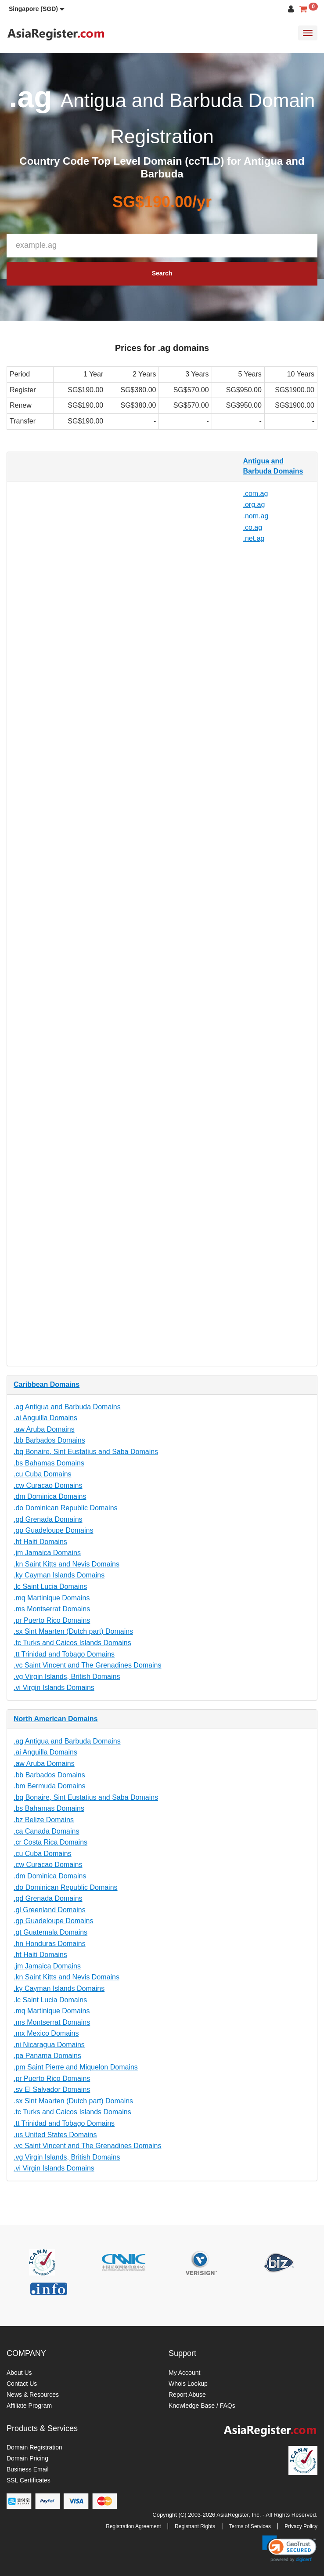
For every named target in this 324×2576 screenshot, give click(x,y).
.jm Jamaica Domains (47, 1552)
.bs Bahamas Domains (49, 1463)
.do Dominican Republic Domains (66, 1508)
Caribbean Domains (46, 1384)
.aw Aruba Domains (44, 1429)
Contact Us (22, 2383)
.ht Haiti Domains (40, 1541)
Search (162, 273)
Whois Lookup (188, 2383)
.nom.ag (256, 516)
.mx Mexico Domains (46, 2033)
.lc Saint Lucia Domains (50, 1586)
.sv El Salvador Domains (52, 2089)
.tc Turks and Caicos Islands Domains (72, 1642)
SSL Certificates (28, 2480)
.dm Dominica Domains (50, 1496)
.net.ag (254, 538)
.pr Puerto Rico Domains (52, 1620)
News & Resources (33, 2394)
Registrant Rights (195, 2526)
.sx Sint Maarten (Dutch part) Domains (73, 1631)
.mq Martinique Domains (52, 1598)
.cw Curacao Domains (48, 1485)
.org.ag (254, 504)
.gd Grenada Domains (48, 1519)
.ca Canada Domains (46, 1831)
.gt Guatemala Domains (50, 1932)
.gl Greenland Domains (50, 1910)
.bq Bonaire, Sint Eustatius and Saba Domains (86, 1451)
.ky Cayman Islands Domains (59, 1575)
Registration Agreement (133, 2526)
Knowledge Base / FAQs (202, 2405)
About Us (19, 2372)
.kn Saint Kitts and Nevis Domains (66, 1564)
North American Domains (55, 1718)
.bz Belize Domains (44, 1819)
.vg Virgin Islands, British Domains (67, 1676)
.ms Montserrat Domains (52, 1609)
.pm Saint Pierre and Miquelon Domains (76, 2067)
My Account (184, 2372)
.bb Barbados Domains (49, 1440)
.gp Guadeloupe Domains (53, 1530)
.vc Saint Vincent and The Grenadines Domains (88, 1665)
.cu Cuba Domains (43, 1474)
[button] (37, 8)
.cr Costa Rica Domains (50, 1842)
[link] (289, 2549)
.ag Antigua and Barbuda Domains (67, 1407)
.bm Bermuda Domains (50, 1786)
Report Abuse (187, 2394)
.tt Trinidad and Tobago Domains (64, 1654)
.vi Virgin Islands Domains (54, 1687)
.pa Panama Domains (47, 2055)
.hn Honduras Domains (50, 1943)
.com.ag (255, 493)
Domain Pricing (27, 2458)
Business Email (28, 2469)
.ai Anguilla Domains (45, 1418)
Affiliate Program (29, 2405)
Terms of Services (250, 2526)
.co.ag (253, 527)
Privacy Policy (300, 2526)
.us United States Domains (55, 2134)
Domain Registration (34, 2447)
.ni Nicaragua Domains (49, 2044)
